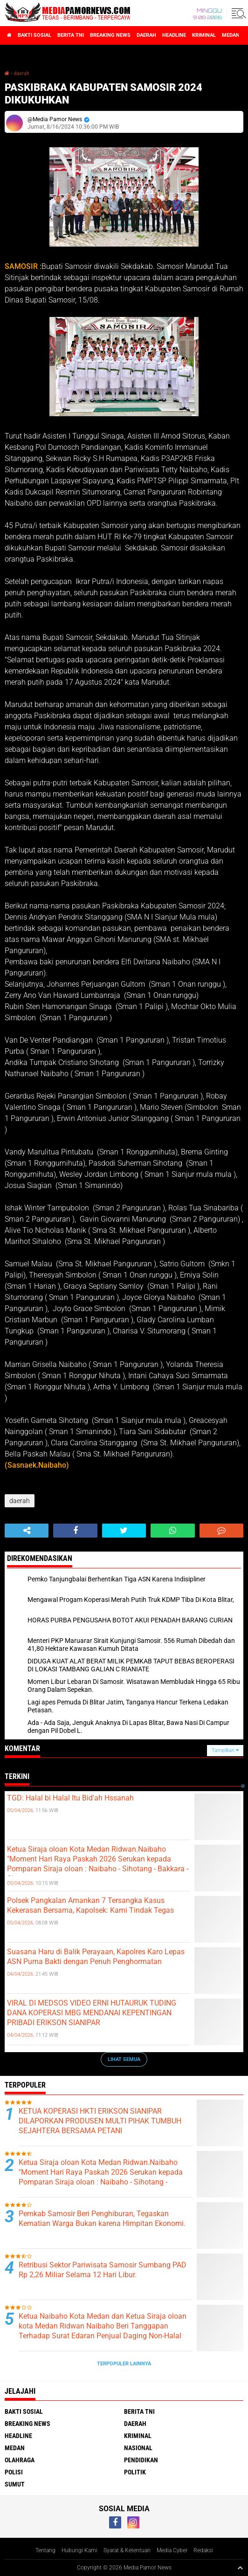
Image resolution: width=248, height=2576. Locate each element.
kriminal (204, 35)
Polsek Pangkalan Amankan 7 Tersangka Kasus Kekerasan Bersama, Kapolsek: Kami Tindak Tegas (90, 1905)
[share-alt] (26, 1531)
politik (135, 2472)
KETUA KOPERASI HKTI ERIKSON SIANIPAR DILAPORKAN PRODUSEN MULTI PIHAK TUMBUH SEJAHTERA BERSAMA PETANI (100, 2121)
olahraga (19, 2460)
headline (174, 35)
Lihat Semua (124, 2059)
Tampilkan (225, 1750)
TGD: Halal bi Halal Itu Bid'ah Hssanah (70, 1797)
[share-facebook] (75, 1531)
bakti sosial (34, 35)
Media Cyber (172, 2550)
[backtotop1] (240, 2568)
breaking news (110, 35)
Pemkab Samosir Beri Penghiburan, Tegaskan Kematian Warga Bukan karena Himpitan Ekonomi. (102, 2218)
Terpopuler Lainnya (124, 2364)
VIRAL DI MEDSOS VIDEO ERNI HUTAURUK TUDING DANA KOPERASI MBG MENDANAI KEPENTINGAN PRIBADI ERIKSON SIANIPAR (91, 2013)
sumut (15, 2484)
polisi (14, 2472)
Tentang (45, 2550)
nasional (138, 2448)
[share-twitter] (124, 1531)
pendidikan (141, 2460)
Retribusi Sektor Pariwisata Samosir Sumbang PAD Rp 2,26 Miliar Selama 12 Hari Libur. (102, 2269)
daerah (146, 35)
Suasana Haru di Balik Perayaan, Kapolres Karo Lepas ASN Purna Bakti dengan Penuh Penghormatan (96, 1956)
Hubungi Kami (79, 2550)
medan (231, 35)
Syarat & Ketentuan (127, 2550)
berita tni (70, 35)
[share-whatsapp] (172, 1531)
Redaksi (203, 2550)
